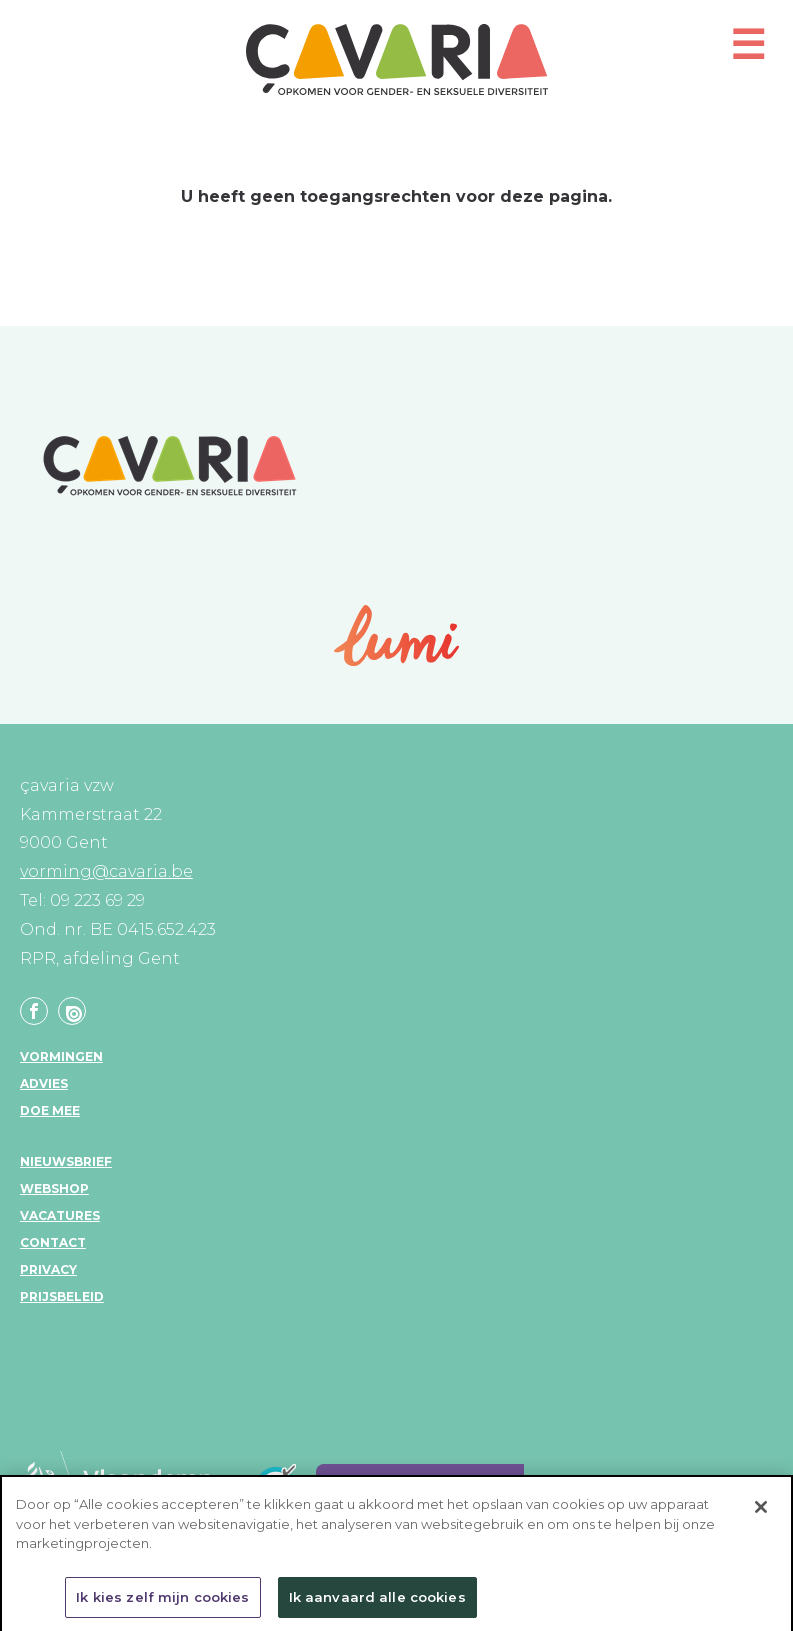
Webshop (54, 1188)
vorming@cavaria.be (106, 871)
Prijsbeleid (62, 1296)
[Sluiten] (761, 1514)
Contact (53, 1242)
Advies (44, 1083)
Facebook (34, 1011)
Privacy (48, 1269)
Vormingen (61, 1056)
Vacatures (60, 1215)
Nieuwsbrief (66, 1161)
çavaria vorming (397, 59)
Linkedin (72, 1011)
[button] (748, 53)
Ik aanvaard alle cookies (377, 1604)
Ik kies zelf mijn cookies (162, 1604)
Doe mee (50, 1110)
